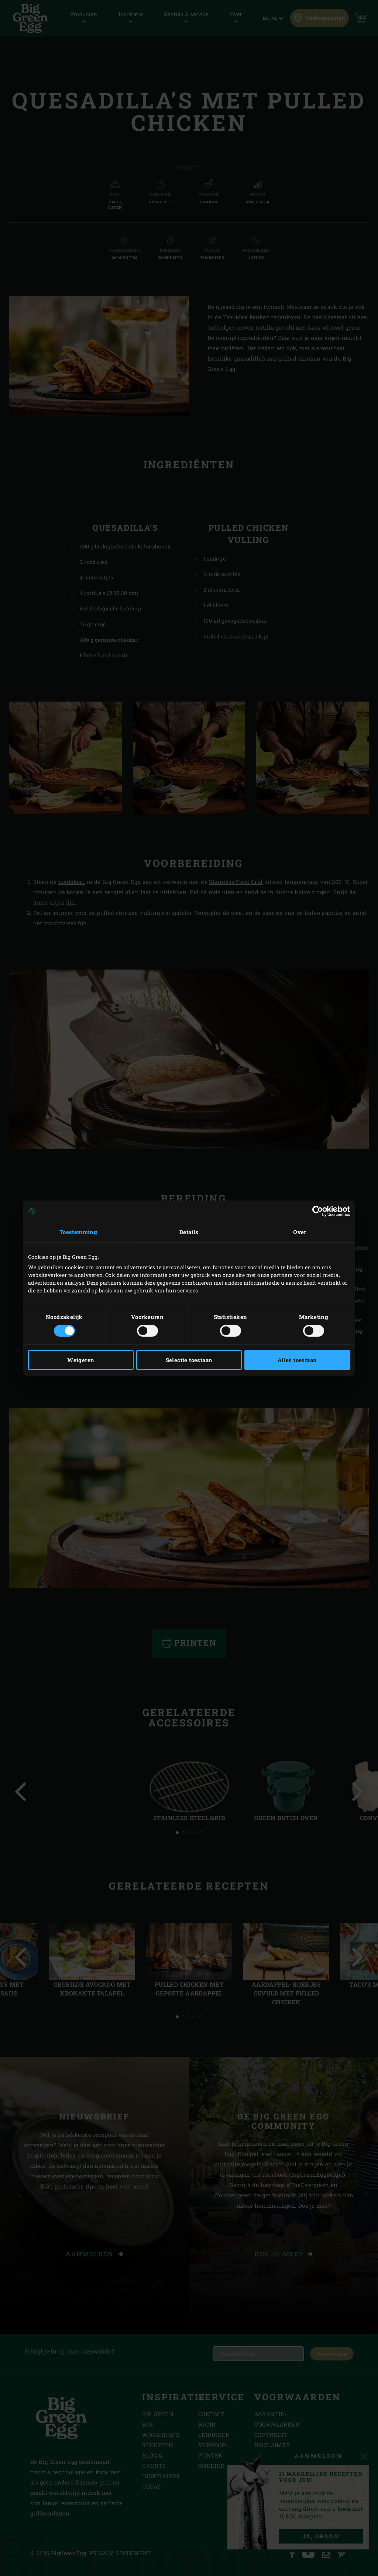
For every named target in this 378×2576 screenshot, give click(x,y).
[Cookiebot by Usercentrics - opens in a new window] (317, 1211)
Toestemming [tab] (78, 1232)
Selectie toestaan (189, 1360)
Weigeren (80, 1360)
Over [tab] (299, 1232)
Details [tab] (189, 1232)
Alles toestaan (297, 1360)
